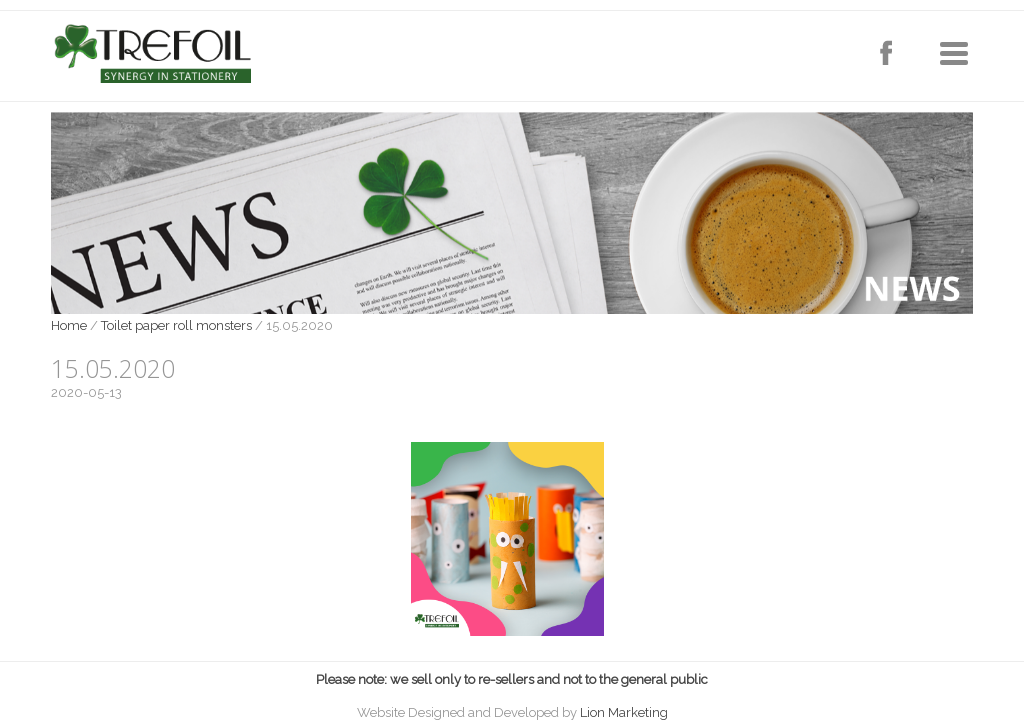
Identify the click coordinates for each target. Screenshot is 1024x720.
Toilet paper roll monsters (176, 325)
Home (69, 325)
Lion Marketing (624, 712)
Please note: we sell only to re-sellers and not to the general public (512, 679)
